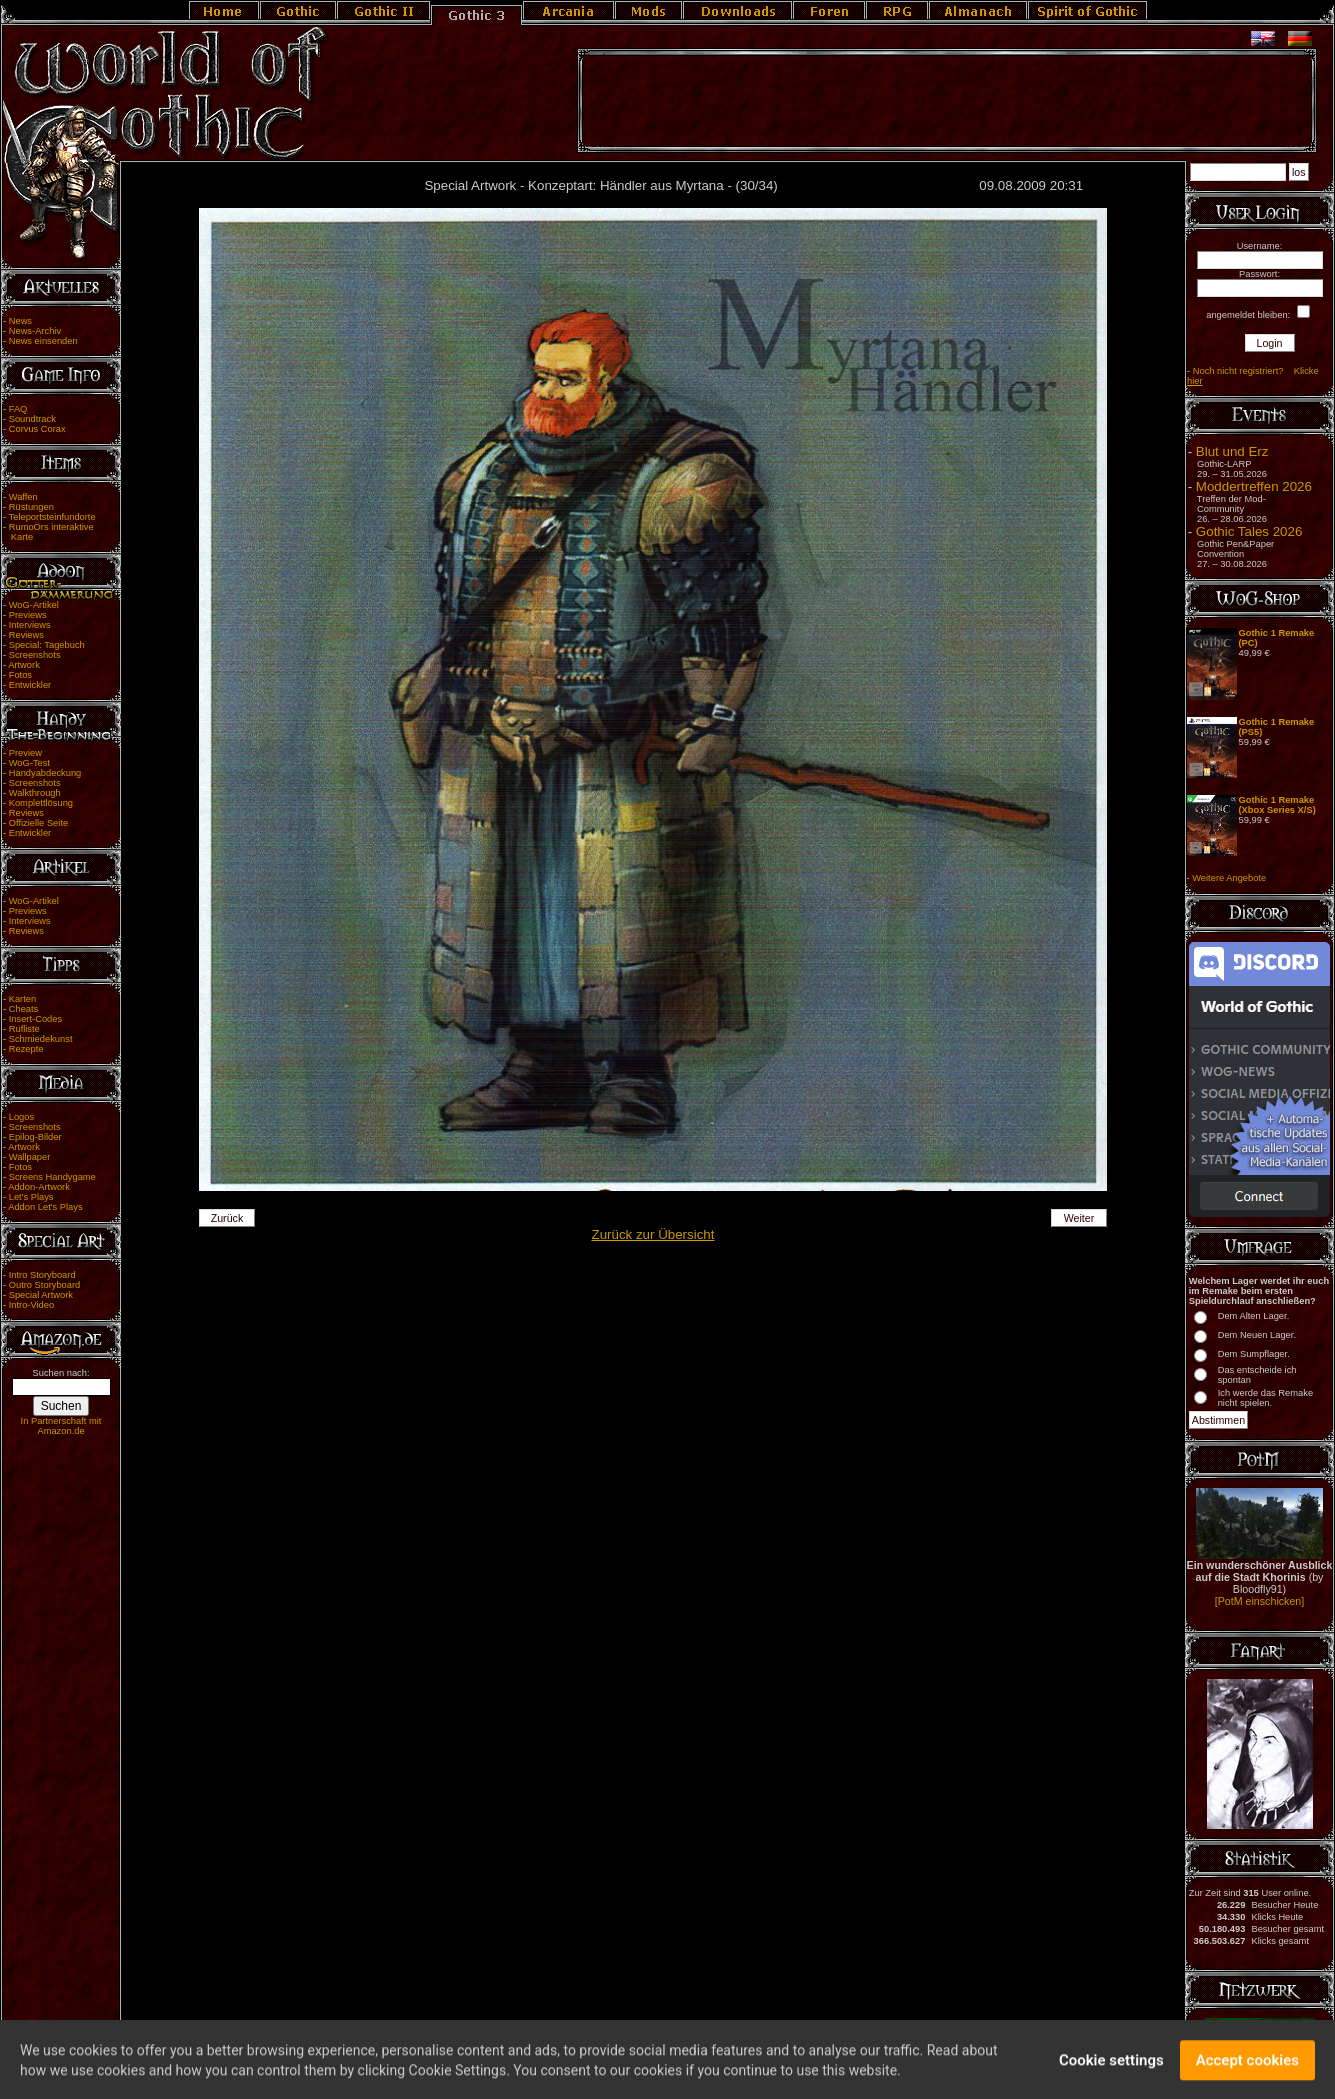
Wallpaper (30, 1157)
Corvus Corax (37, 429)
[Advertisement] (947, 101)
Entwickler (30, 685)
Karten (22, 999)
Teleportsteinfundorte (52, 517)
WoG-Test (29, 763)
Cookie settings (1111, 2066)
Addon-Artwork (39, 1187)
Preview (25, 753)
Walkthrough (35, 793)
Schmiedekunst (41, 1039)
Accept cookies (1247, 2066)
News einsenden (43, 341)
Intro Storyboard (42, 1275)
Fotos (20, 675)
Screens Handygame (52, 1177)
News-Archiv (35, 331)
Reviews (26, 635)
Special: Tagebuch (47, 645)
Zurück (227, 1218)
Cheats (24, 1009)
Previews (28, 615)
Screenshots (35, 655)
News (20, 321)
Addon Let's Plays (45, 1207)
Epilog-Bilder (35, 1137)
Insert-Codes (35, 1019)
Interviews (30, 625)
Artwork (24, 665)
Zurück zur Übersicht (653, 1234)
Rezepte (26, 1049)
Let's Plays (31, 1197)
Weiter (1079, 1218)
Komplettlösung (41, 803)
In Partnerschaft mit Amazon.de (61, 1426)
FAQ (18, 409)
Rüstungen (31, 507)
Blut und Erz (1232, 451)
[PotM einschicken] (1259, 1601)
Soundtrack (32, 419)
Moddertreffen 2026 (1254, 486)
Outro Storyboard (45, 1285)
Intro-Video (31, 1305)
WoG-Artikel (34, 605)
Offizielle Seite (38, 823)
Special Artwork (41, 1295)
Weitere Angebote (1229, 878)
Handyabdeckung (45, 773)
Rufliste (24, 1029)
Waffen (23, 497)
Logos (21, 1117)
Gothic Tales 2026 (1249, 531)
